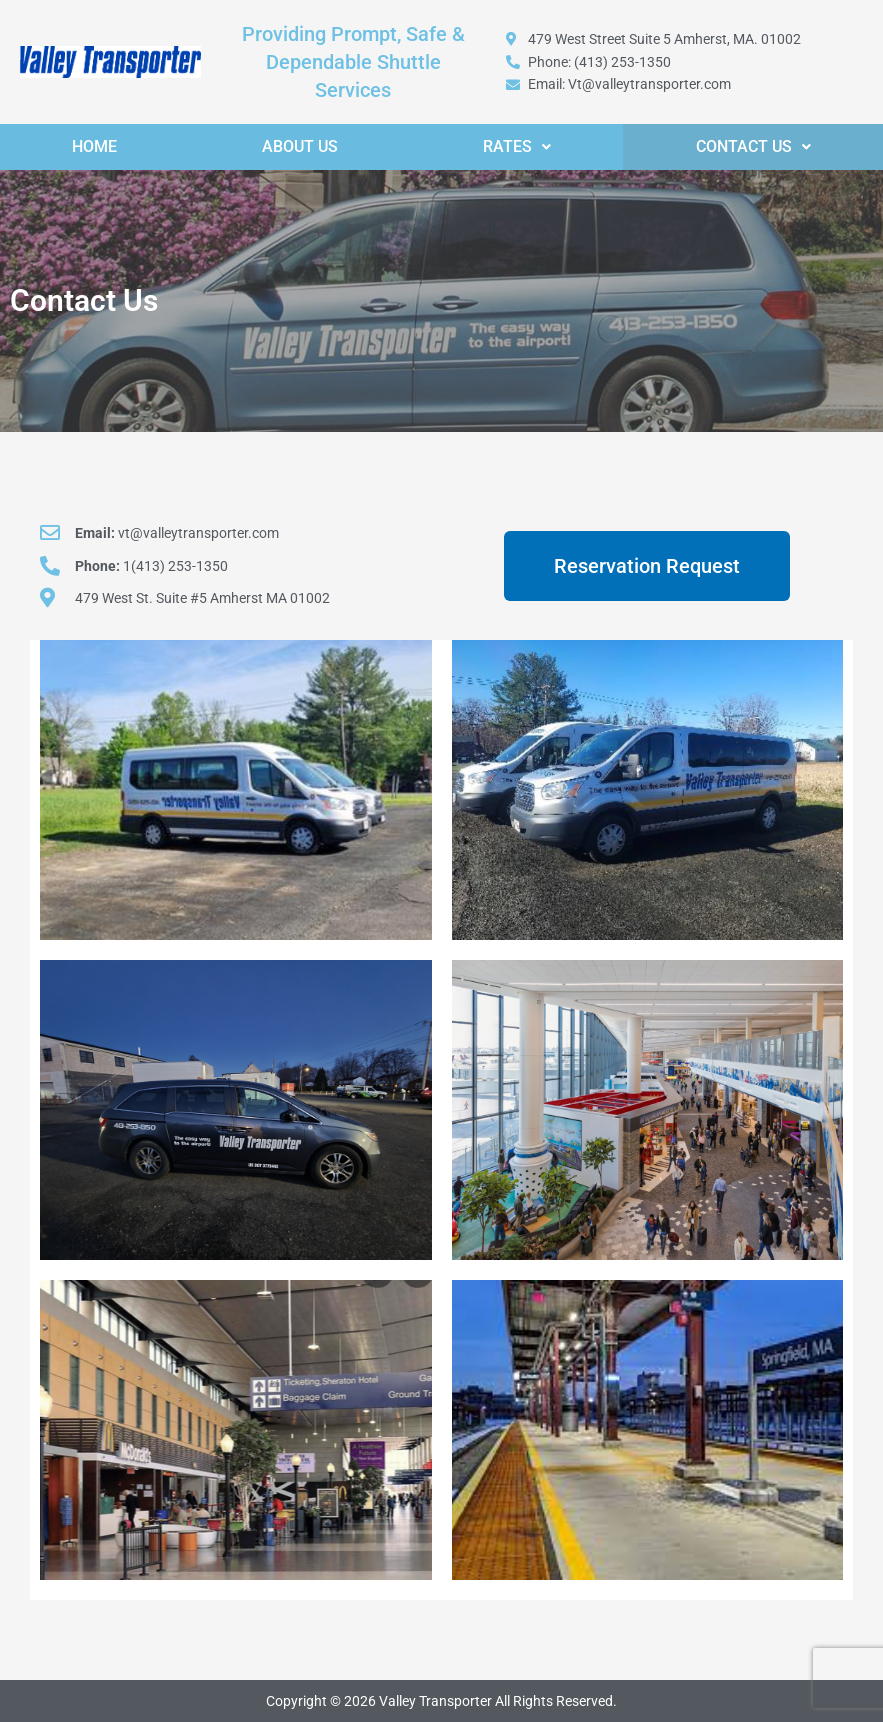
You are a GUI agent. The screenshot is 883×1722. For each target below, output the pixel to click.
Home (94, 146)
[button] (517, 147)
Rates (517, 146)
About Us (300, 146)
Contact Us (753, 146)
